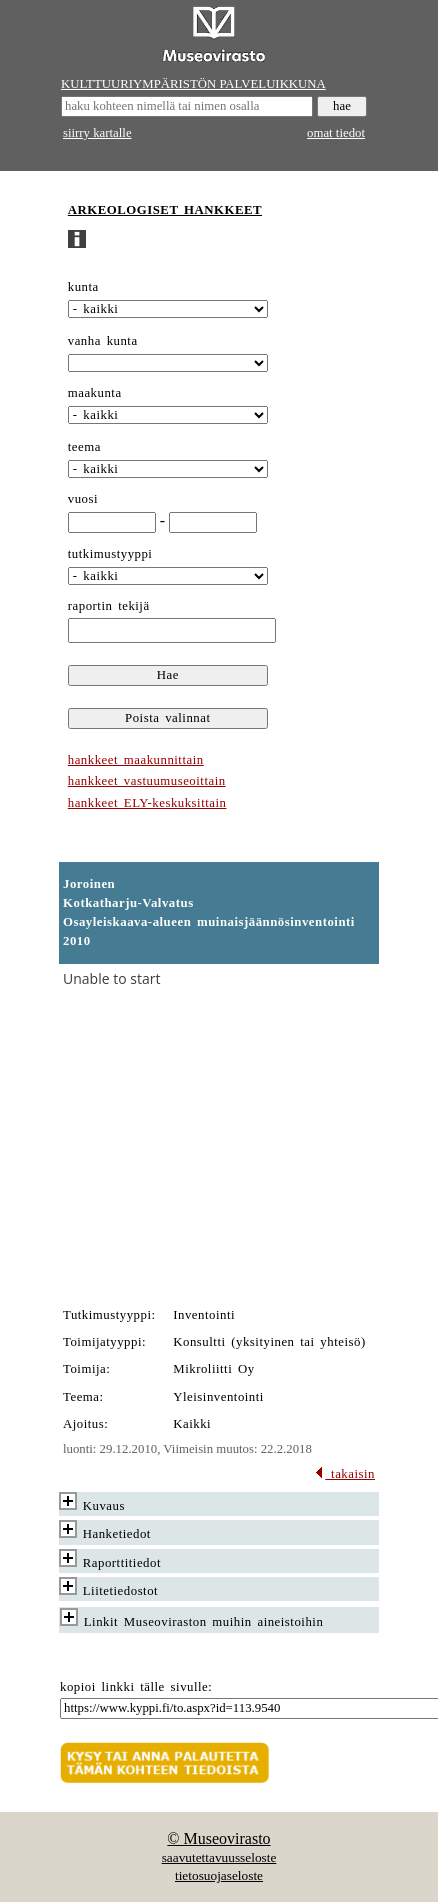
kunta (83, 287)
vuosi (83, 499)
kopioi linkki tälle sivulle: (136, 1687)
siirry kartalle (97, 133)
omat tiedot (336, 133)
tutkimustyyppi (110, 554)
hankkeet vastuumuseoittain (147, 781)
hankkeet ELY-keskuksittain (147, 803)
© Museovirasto (218, 1838)
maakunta (95, 393)
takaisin (344, 1474)
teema (84, 447)
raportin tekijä (109, 606)
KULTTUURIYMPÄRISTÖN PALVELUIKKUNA (193, 84)
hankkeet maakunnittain (136, 760)
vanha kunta (103, 341)
